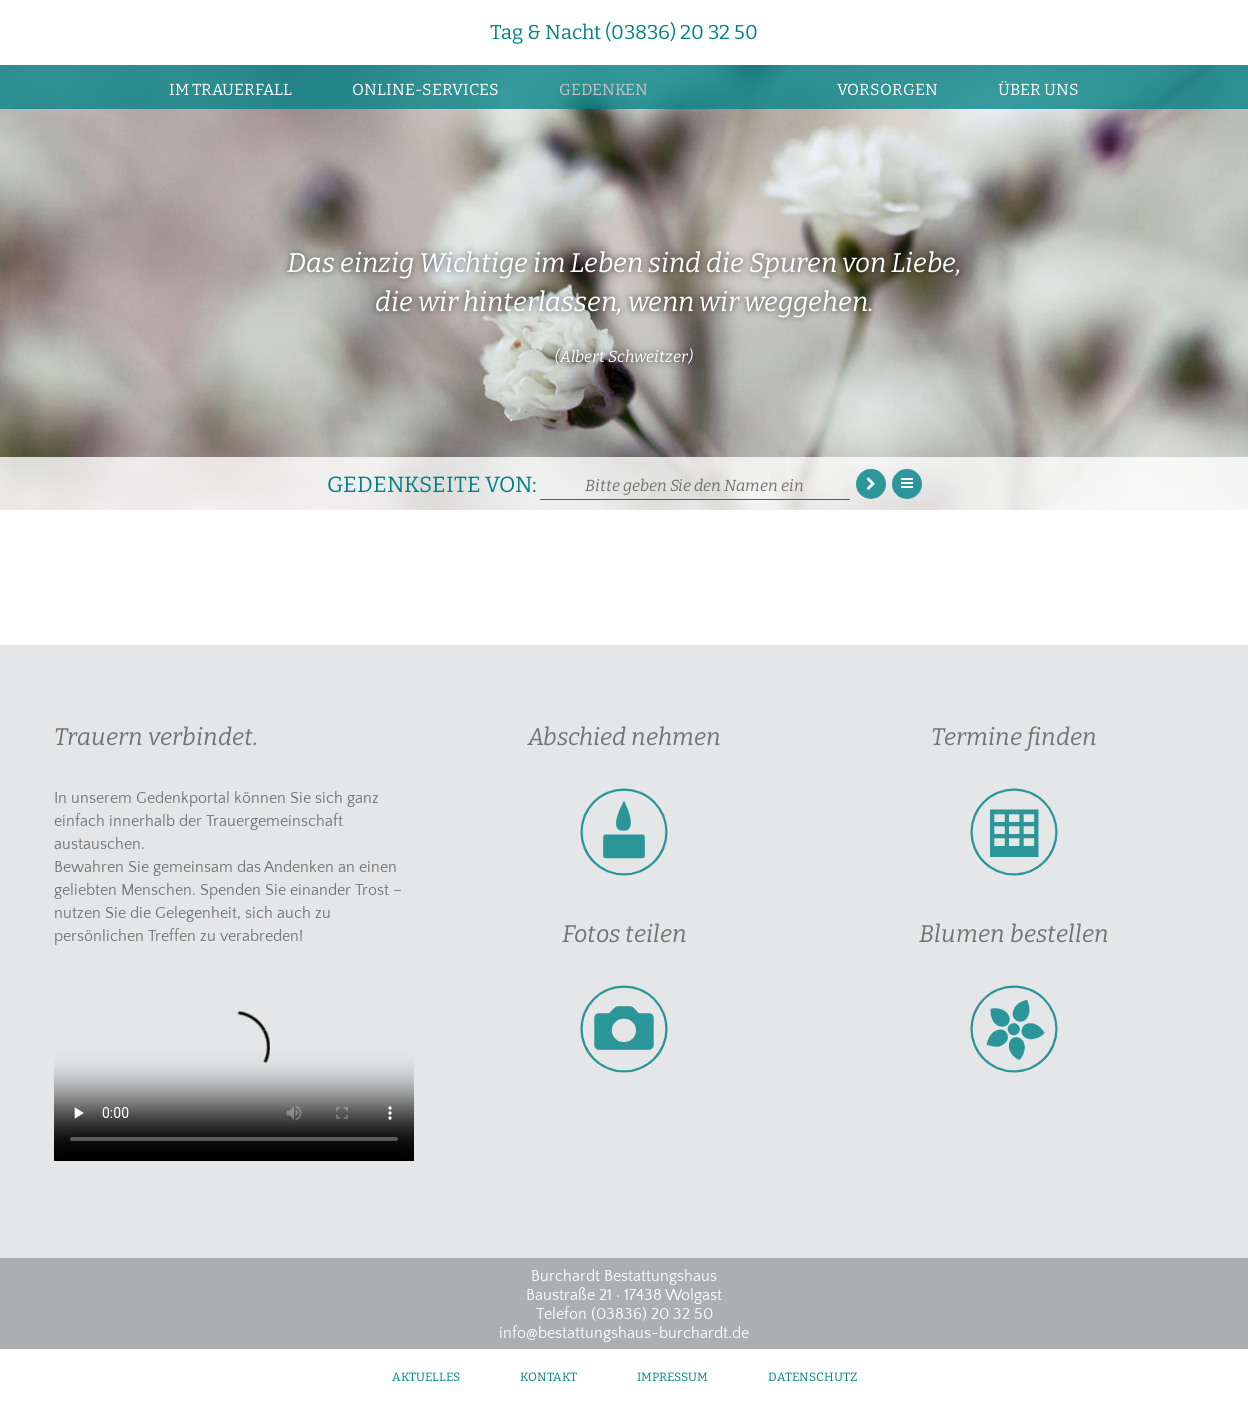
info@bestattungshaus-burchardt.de (624, 1333)
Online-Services (425, 89)
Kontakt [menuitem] (548, 1377)
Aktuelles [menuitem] (426, 1377)
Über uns (1038, 89)
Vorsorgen (887, 89)
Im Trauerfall (230, 89)
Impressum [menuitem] (672, 1377)
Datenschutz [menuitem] (812, 1377)
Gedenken (603, 89)
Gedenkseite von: (432, 483)
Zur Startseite (742, 87)
